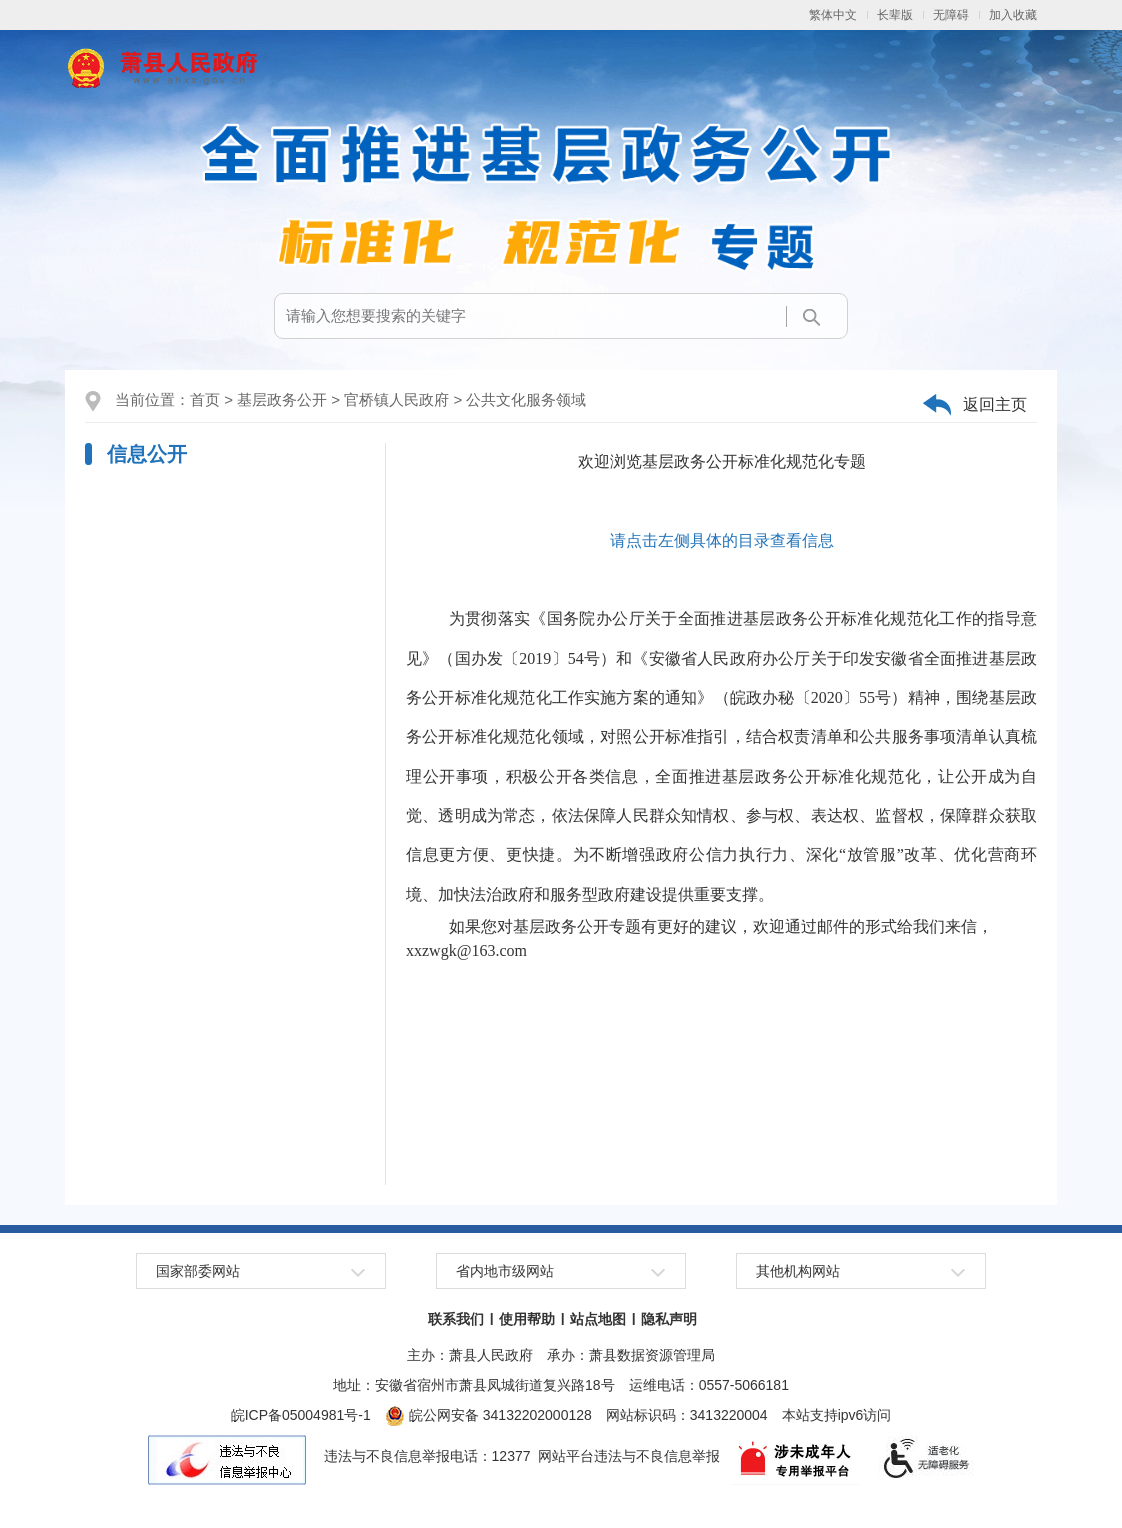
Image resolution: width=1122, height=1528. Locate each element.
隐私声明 (669, 1319)
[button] (895, 15)
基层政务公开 (282, 399)
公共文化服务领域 (526, 399)
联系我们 (456, 1319)
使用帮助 (527, 1319)
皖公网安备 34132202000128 (488, 1415)
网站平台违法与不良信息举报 (629, 1456)
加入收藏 (1013, 15)
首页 (205, 399)
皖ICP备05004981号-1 (301, 1415)
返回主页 (995, 404)
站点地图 (598, 1319)
